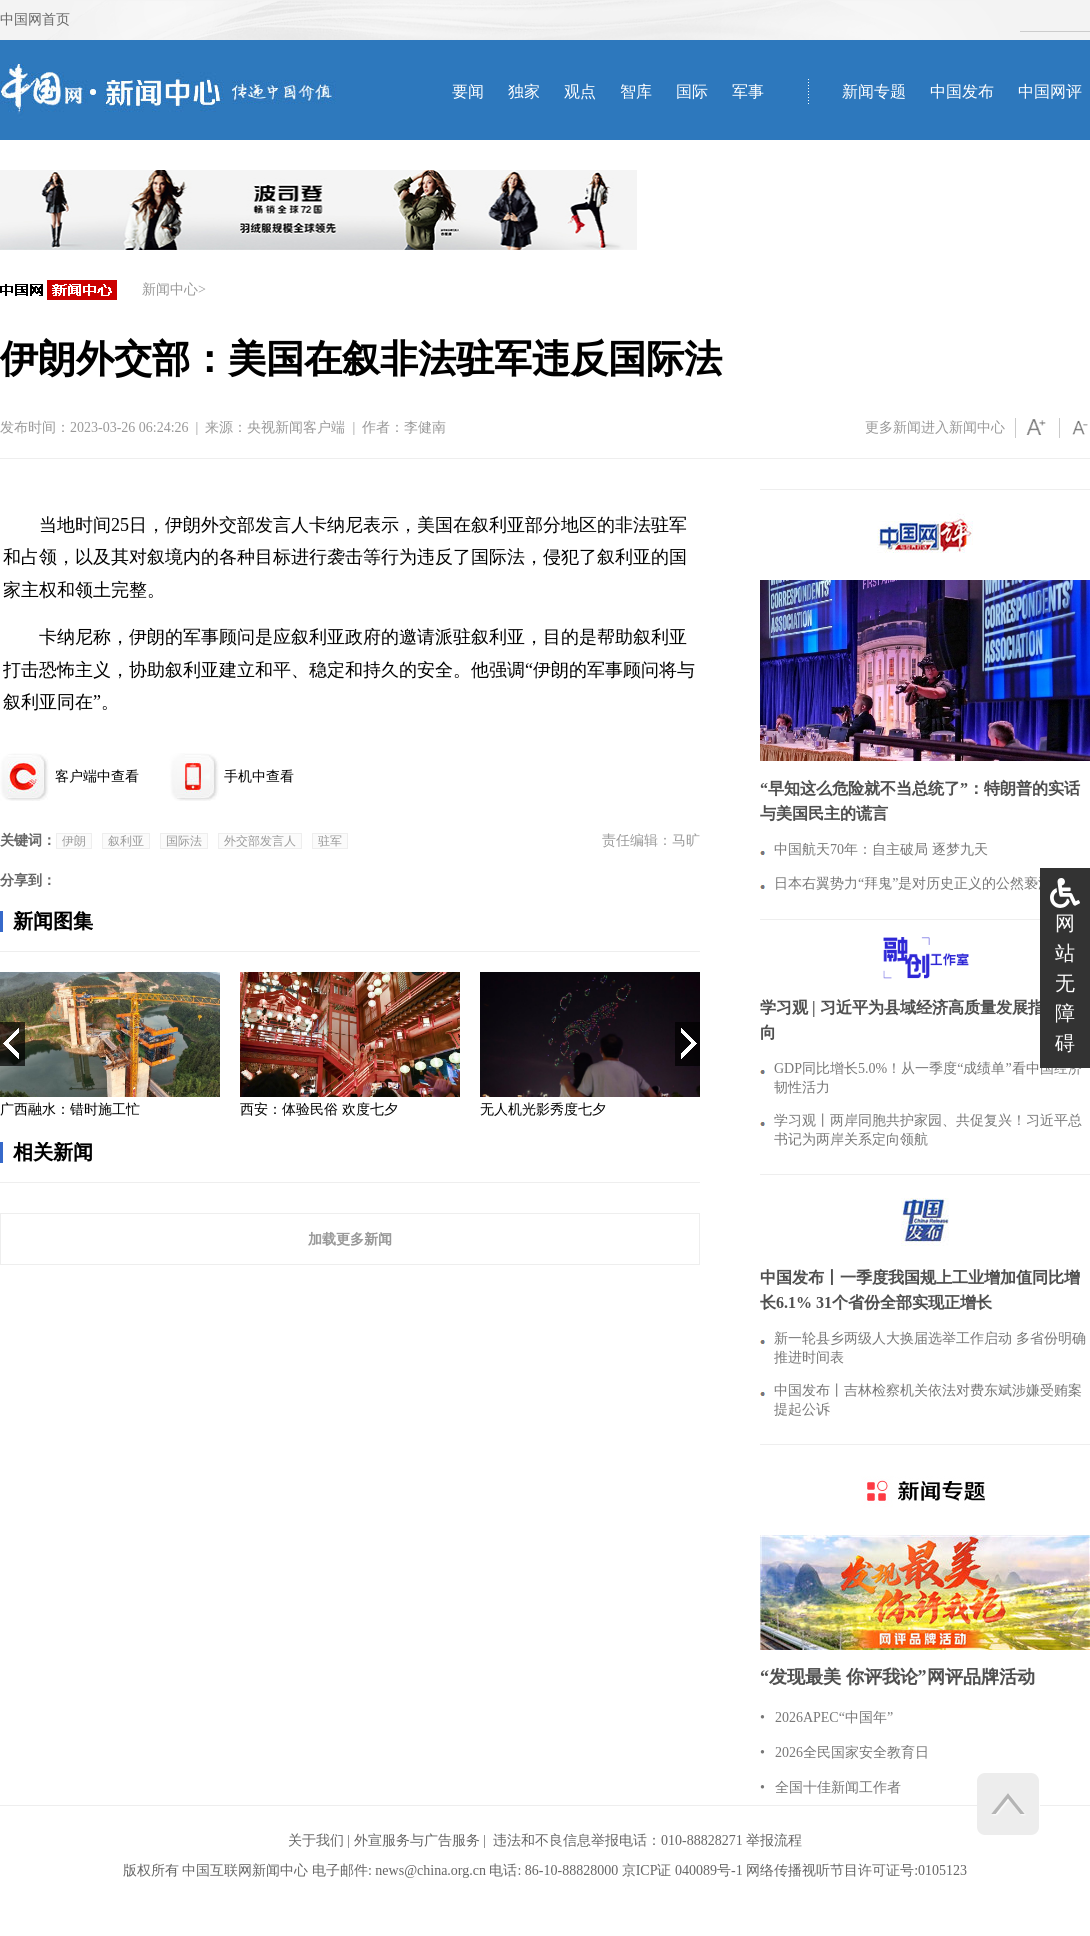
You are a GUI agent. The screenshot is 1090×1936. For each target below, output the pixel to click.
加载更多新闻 (350, 1239)
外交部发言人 (260, 841)
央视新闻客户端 (296, 427)
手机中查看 (259, 776)
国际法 (184, 841)
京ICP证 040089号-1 (682, 1870)
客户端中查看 (97, 776)
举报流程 (774, 1840)
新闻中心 (170, 289)
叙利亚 (126, 841)
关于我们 (316, 1840)
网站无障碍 (1065, 983)
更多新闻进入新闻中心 (935, 427)
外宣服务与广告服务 (417, 1840)
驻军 (330, 841)
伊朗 (74, 841)
